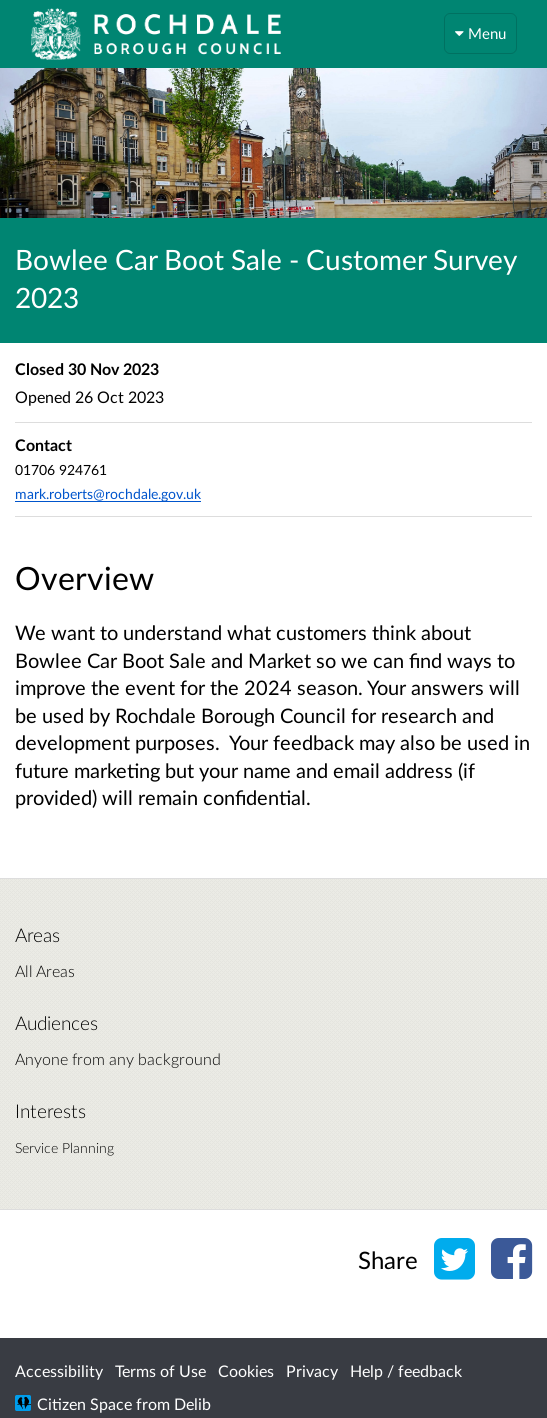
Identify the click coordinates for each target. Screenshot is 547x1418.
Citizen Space (84, 1403)
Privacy (312, 1370)
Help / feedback (406, 1370)
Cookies (246, 1370)
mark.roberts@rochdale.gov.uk (108, 493)
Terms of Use (160, 1370)
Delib (192, 1403)
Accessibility (59, 1370)
